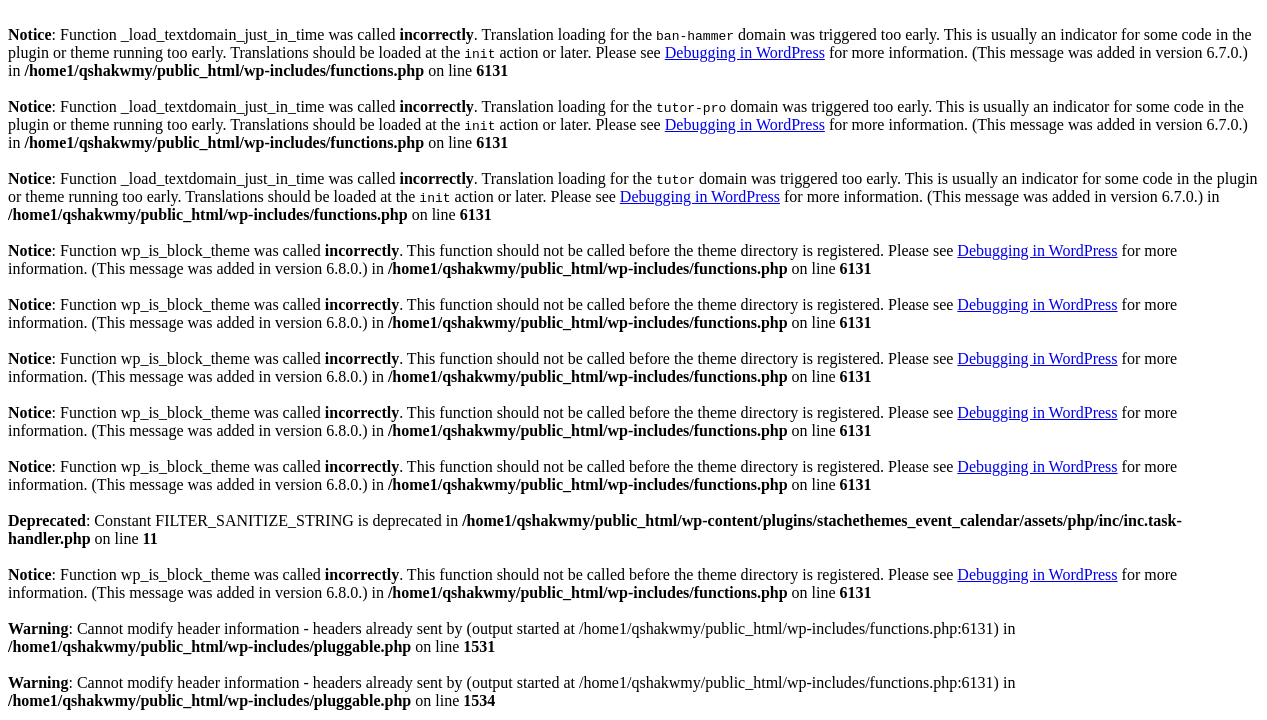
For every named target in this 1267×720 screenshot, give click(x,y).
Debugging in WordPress (745, 52)
